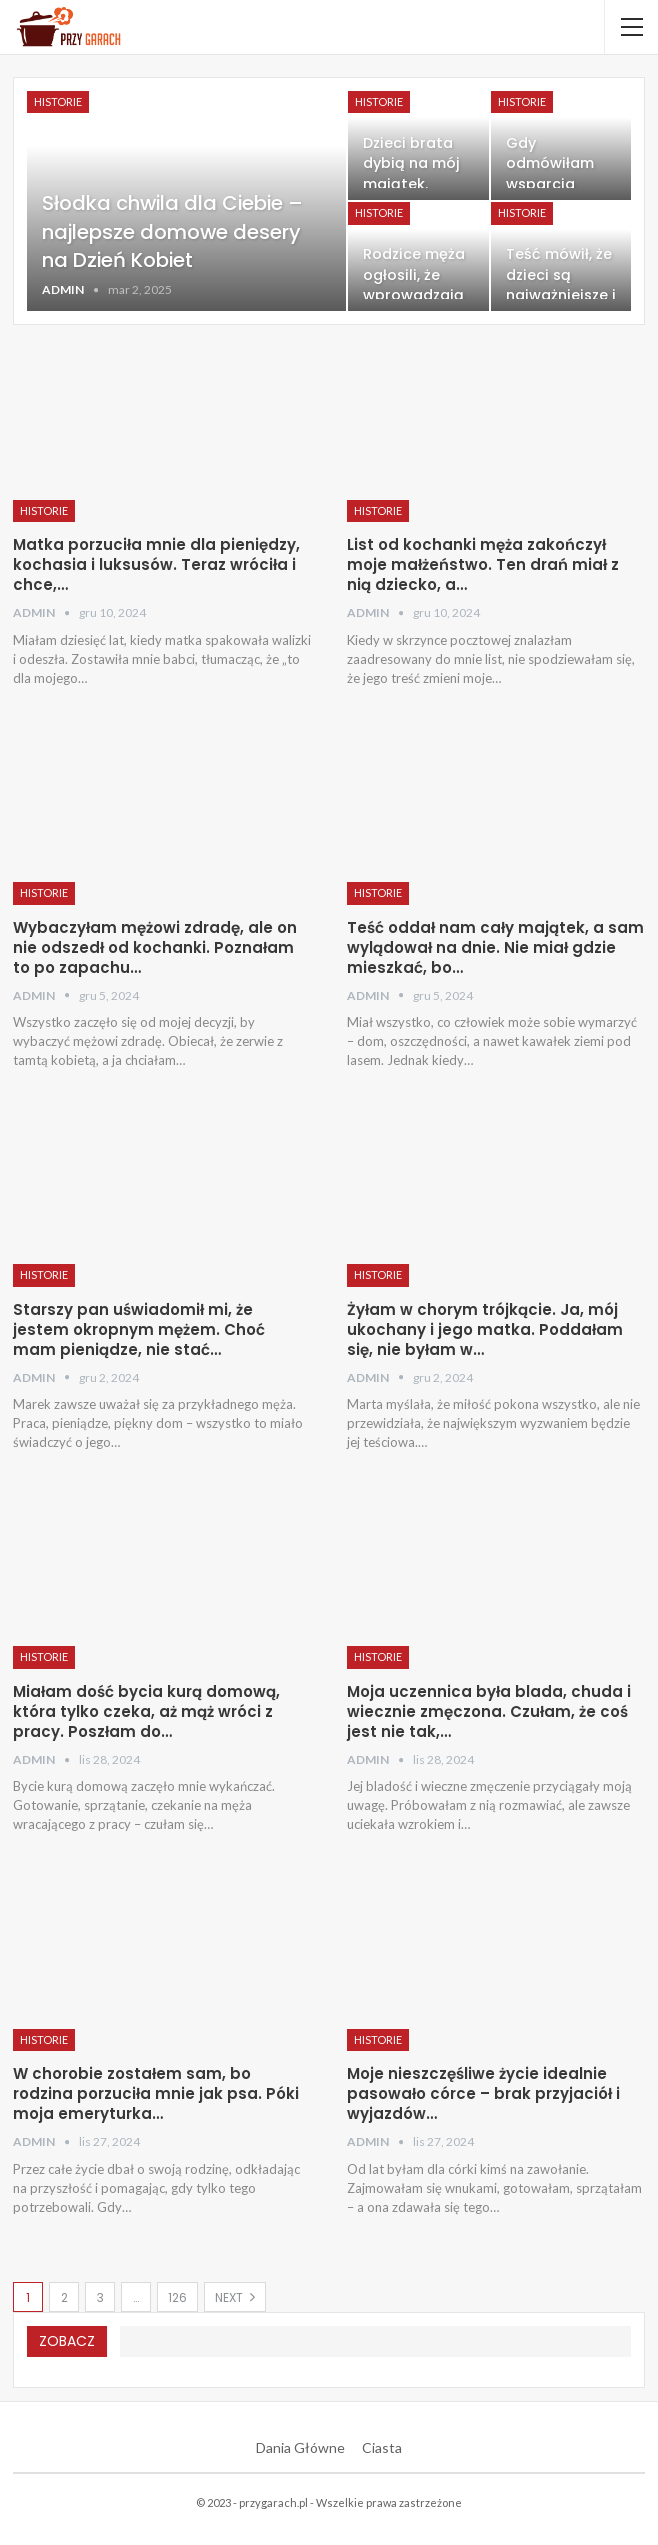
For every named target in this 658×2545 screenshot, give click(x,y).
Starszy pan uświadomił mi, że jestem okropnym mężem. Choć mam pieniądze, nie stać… (139, 1329)
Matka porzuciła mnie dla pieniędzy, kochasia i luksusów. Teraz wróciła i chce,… (156, 564)
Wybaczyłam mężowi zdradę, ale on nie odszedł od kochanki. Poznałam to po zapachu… (155, 947)
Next (235, 2297)
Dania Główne (300, 2447)
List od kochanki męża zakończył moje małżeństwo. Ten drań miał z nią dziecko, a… (483, 564)
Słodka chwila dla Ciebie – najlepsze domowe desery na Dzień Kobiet (174, 232)
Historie (58, 101)
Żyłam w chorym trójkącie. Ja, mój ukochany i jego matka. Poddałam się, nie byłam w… (485, 1329)
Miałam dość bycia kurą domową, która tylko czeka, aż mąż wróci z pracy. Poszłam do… (146, 1711)
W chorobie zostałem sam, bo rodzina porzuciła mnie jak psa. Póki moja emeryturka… (156, 2093)
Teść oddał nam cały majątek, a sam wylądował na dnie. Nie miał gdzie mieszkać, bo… (495, 947)
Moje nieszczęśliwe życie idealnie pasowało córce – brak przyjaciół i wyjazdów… (483, 2093)
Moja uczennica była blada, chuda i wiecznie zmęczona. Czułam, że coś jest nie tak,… (489, 1711)
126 (177, 2297)
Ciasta (382, 2447)
